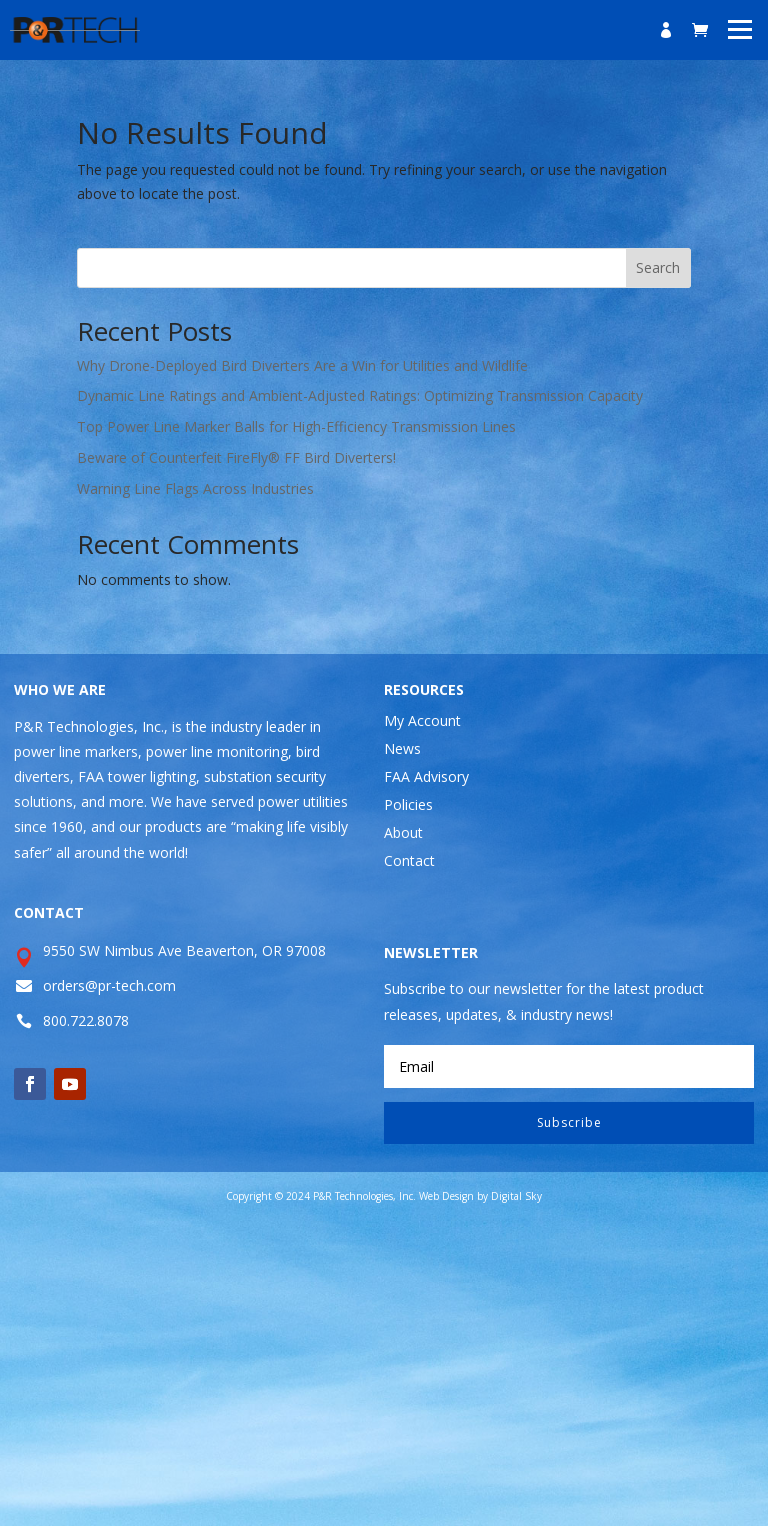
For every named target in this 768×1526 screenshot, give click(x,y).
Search (658, 267)
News (402, 748)
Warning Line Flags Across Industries (195, 488)
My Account (422, 720)
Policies (408, 804)
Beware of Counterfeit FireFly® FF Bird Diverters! (236, 457)
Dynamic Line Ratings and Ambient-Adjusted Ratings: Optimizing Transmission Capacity (360, 395)
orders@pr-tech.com (109, 985)
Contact (409, 860)
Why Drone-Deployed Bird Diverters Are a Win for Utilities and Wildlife (302, 365)
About (403, 832)
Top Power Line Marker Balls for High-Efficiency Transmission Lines (296, 426)
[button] (740, 28)
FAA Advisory (426, 776)
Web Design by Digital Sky (480, 1196)
